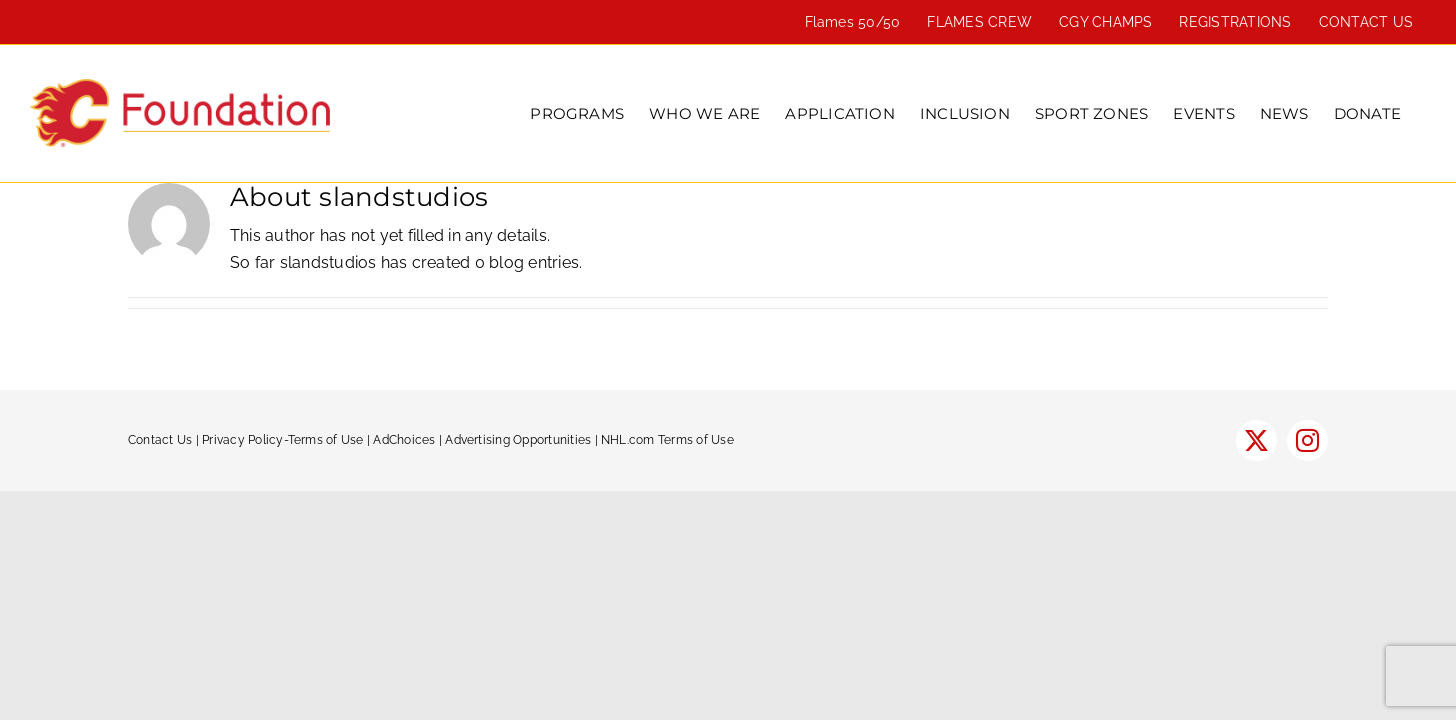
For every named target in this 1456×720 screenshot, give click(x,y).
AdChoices (404, 440)
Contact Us (160, 440)
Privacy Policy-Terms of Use (282, 440)
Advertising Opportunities (518, 440)
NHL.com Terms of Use (667, 440)
